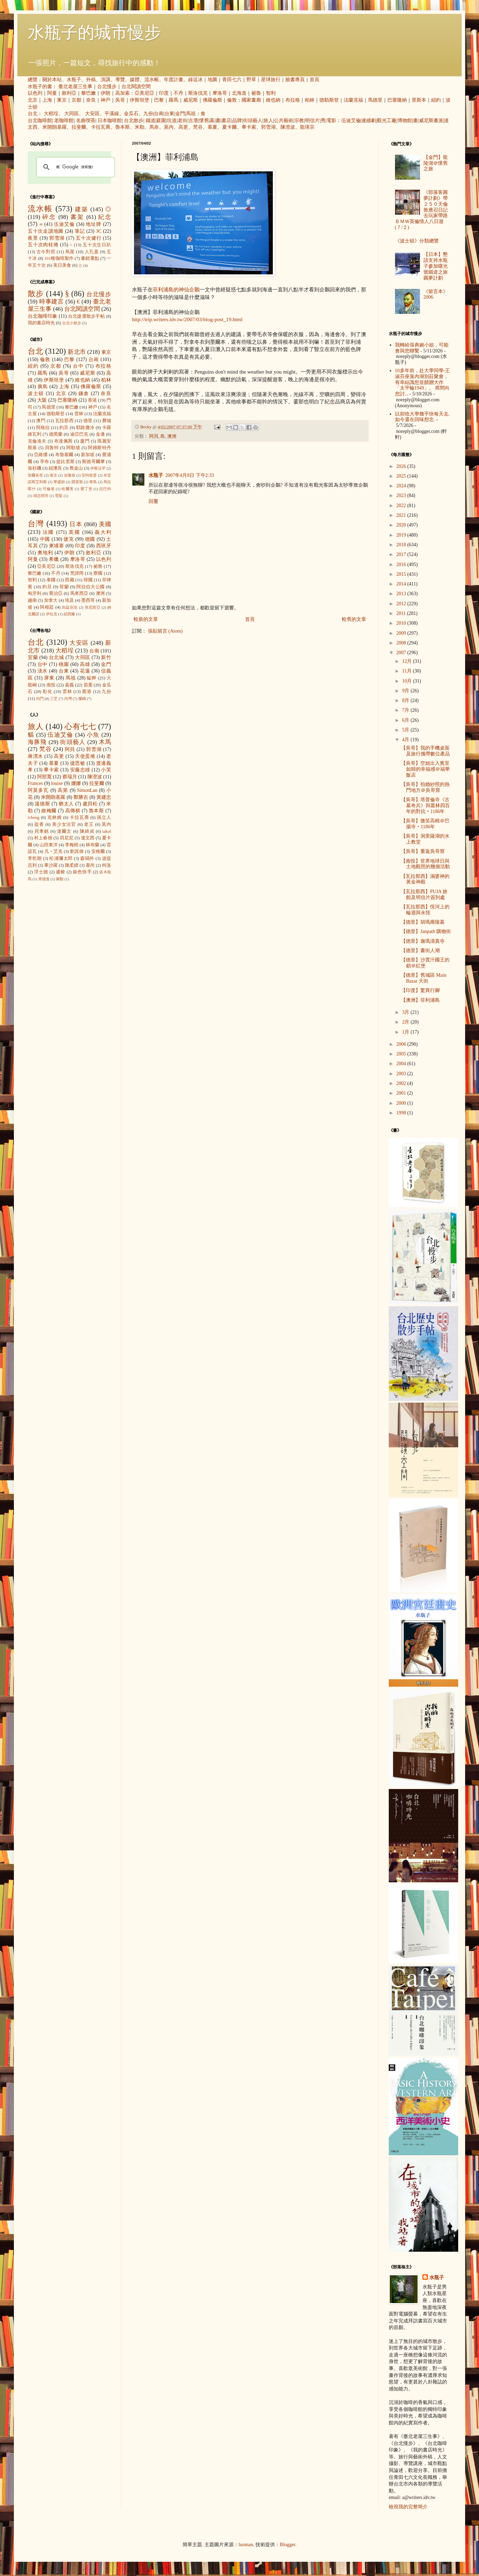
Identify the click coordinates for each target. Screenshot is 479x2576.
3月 (406, 1012)
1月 (406, 1032)
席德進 (44, 879)
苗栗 (88, 685)
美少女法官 (64, 824)
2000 (401, 1103)
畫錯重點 (90, 258)
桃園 (64, 664)
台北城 (56, 657)
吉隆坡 (69, 475)
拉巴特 (105, 489)
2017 (401, 554)
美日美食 (62, 265)
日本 (75, 524)
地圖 (212, 79)
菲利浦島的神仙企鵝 (176, 289)
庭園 (161, 120)
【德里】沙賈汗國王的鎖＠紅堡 (425, 962)
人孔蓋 (92, 251)
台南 (158, 113)
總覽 (32, 79)
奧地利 (45, 552)
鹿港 (87, 691)
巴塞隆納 (397, 100)
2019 (401, 535)
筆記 (80, 231)
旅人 (268, 120)
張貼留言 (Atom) (165, 631)
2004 (401, 1063)
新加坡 (88, 454)
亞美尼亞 (144, 93)
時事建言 (51, 301)
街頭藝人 (252, 120)
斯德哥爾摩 (93, 461)
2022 (401, 505)
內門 (40, 698)
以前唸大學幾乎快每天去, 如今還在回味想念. (422, 416)
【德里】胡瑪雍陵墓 (423, 922)
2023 (401, 495)
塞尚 (90, 865)
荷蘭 (64, 586)
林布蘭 (92, 844)
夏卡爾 (229, 127)
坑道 (172, 120)
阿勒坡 (73, 447)
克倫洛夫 (37, 441)
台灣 (36, 523)
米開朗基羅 (54, 127)
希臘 (54, 559)
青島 (93, 482)
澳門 (40, 420)
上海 (47, 100)
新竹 (106, 657)
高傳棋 (73, 810)
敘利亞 (69, 93)
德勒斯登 (329, 100)
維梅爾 (49, 810)
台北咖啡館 (40, 120)
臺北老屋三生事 (75, 86)
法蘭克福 (353, 100)
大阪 (42, 400)
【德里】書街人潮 (420, 950)
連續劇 (368, 120)
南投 (51, 685)
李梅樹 (71, 844)
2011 (401, 613)
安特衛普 (89, 475)
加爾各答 (35, 475)
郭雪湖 (268, 127)
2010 (401, 623)
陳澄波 (287, 127)
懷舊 (204, 120)
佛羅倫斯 (212, 100)
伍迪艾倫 (351, 120)
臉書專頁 (295, 79)
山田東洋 (49, 844)
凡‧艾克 (53, 851)
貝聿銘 (41, 831)
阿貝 (153, 436)
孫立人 (104, 817)
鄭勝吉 (81, 797)
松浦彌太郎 (61, 858)
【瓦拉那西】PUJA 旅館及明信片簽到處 (424, 894)
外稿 (91, 79)
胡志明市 (41, 496)
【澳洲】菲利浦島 (420, 1000)
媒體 (135, 79)
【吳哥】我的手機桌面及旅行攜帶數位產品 (425, 750)
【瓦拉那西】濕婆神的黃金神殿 (425, 879)
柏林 (309, 100)
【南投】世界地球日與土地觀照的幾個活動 (425, 864)
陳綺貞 (87, 831)
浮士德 (41, 872)
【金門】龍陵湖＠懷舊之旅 (435, 163)
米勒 (139, 127)
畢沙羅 (51, 865)
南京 (53, 475)
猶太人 (66, 803)
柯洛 (106, 865)
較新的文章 (146, 619)
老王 (89, 824)
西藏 (69, 579)
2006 (401, 1044)
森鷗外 (87, 858)
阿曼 (52, 93)
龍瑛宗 (307, 127)
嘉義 (69, 685)
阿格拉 (43, 427)
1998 (401, 1112)
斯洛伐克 (198, 93)
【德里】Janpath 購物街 (426, 931)
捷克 (69, 539)
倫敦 (232, 100)
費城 (106, 420)
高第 (63, 790)
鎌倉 (83, 393)
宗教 (299, 120)
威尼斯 (190, 100)
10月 (407, 681)
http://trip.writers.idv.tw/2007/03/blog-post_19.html (187, 319)
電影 (331, 120)
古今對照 (46, 251)
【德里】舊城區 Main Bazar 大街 (423, 978)
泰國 (51, 579)
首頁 (314, 79)
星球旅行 (270, 79)
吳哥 (120, 100)
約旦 (64, 427)
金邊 (100, 434)
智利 (271, 93)
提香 (39, 824)
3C (98, 231)
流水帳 (151, 79)
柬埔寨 (56, 545)
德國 (90, 539)
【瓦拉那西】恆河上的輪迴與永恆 (425, 909)
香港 (92, 400)
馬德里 (375, 100)
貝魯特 (52, 447)
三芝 (54, 698)
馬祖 (191, 113)
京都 (76, 100)
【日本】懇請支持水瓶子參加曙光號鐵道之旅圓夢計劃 (435, 266)
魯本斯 (122, 127)
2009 (401, 633)
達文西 (88, 838)
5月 (406, 730)
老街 (182, 120)
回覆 (153, 501)
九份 (148, 113)
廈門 (85, 441)
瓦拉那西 (64, 420)
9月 (406, 690)
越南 (32, 600)
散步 (36, 293)
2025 (401, 476)
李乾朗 (35, 858)
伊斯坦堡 (139, 100)
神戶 (105, 100)
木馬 (105, 742)
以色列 (35, 93)
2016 (401, 564)
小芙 (106, 769)
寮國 (97, 573)
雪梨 (58, 496)
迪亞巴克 (79, 434)
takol (106, 831)
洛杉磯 (34, 468)
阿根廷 (47, 607)
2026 (401, 466)
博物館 (404, 120)
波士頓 (36, 393)
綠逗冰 (195, 79)
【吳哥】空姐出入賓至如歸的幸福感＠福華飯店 (425, 769)
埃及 (69, 600)
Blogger (287, 2544)
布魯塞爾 (64, 454)
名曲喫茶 (85, 120)
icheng (34, 817)
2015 (401, 574)
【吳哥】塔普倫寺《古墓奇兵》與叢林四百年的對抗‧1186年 (425, 805)
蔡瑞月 (69, 776)
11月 (407, 671)
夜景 (33, 238)
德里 (88, 420)
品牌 (237, 120)
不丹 (178, 93)
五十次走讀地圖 (46, 231)
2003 (401, 1073)
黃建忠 (103, 797)
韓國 (88, 579)
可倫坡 (49, 489)
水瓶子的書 (40, 86)
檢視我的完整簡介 (408, 2506)
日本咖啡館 (110, 120)
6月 (406, 720)
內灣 (68, 698)
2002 (401, 1083)
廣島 (42, 386)
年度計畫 (173, 79)
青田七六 (232, 79)
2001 (401, 1093)
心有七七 (80, 726)
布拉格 (292, 100)
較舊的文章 (354, 619)
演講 (105, 79)
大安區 (92, 113)
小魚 (93, 734)
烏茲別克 (70, 607)
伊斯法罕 (98, 468)
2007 (401, 652)
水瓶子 (74, 79)
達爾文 (64, 831)
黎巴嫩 (88, 93)
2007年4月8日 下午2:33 (189, 475)
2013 (401, 593)
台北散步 (133, 120)
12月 (407, 661)
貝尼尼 (67, 838)
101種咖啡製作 (59, 258)
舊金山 (76, 468)
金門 (180, 113)
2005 (401, 1053)
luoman (245, 2544)
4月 (406, 739)
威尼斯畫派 (431, 120)
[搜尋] (74, 167)
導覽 (120, 79)
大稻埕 (51, 113)
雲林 (78, 413)
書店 (226, 120)
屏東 (49, 678)
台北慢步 (107, 86)
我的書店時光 (41, 322)
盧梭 (60, 872)
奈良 (91, 100)
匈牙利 (35, 593)
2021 (401, 515)
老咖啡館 (64, 120)
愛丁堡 (87, 489)
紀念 (104, 217)
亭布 (44, 461)
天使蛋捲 (85, 756)
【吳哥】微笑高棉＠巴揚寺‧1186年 (425, 823)
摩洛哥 (219, 93)
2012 (401, 603)
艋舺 (91, 678)
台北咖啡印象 (43, 316)
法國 (48, 532)
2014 (401, 584)
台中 (78, 366)
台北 (32, 113)
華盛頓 (59, 482)
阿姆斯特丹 (99, 447)
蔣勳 (60, 879)
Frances (35, 783)
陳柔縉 (71, 865)
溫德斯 (42, 803)
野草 (251, 79)
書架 (77, 217)
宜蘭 (33, 657)
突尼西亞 (93, 607)
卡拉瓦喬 (100, 127)
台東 (169, 113)
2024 (401, 485)
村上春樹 (43, 838)
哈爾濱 (67, 489)
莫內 (169, 127)
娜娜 (76, 783)
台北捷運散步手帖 (86, 316)
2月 (406, 1022)
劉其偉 (77, 851)
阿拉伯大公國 (90, 586)
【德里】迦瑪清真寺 (423, 941)
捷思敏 (77, 763)
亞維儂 (41, 454)
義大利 (103, 532)
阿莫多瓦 (38, 790)
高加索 (122, 93)
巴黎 (159, 100)
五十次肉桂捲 (43, 244)
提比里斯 (65, 461)
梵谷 (198, 127)
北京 (32, 100)
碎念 (49, 217)
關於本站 (52, 79)
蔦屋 (70, 251)
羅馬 (173, 100)
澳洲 (171, 436)
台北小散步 (71, 323)
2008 (401, 642)
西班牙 (103, 545)
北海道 (239, 93)
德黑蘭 (56, 434)
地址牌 (93, 224)
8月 (406, 700)
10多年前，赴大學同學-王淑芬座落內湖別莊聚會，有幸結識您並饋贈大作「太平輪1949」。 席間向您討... (422, 382)
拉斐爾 (79, 127)
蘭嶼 (82, 698)
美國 (105, 524)
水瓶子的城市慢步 (94, 32)
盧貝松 (90, 803)
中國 (45, 539)
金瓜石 (131, 113)
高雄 (85, 664)
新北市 (76, 352)
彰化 (47, 691)
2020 (401, 525)
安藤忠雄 (80, 769)
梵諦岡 (77, 573)
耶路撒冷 (85, 427)
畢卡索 (249, 127)
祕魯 (256, 93)
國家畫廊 (251, 100)
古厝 (193, 120)
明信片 (312, 120)
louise (56, 783)
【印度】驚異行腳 (420, 990)
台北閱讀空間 (136, 86)
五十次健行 (88, 238)
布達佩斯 (63, 441)
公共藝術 (283, 120)
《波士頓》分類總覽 (417, 240)
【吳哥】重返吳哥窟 (423, 851)
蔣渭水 (35, 756)
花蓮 (85, 671)
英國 (74, 532)
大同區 (71, 113)
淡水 (42, 671)
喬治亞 (56, 593)
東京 (62, 100)
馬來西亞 (79, 593)
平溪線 (111, 113)
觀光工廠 (386, 120)
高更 (183, 127)
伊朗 (105, 93)
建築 (81, 209)
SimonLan (87, 790)
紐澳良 (55, 468)
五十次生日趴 (97, 244)
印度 (164, 93)
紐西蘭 (69, 614)
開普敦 (77, 482)
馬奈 (154, 127)
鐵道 (151, 120)
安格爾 (98, 851)
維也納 (273, 100)
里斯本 (419, 100)
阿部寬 (44, 776)
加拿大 (51, 600)
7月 (406, 710)
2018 (401, 544)
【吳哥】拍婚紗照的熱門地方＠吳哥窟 (425, 787)
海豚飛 (37, 742)
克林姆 (54, 817)
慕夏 (212, 127)
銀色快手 (82, 872)
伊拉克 (51, 614)
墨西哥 (88, 600)
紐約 (436, 100)
